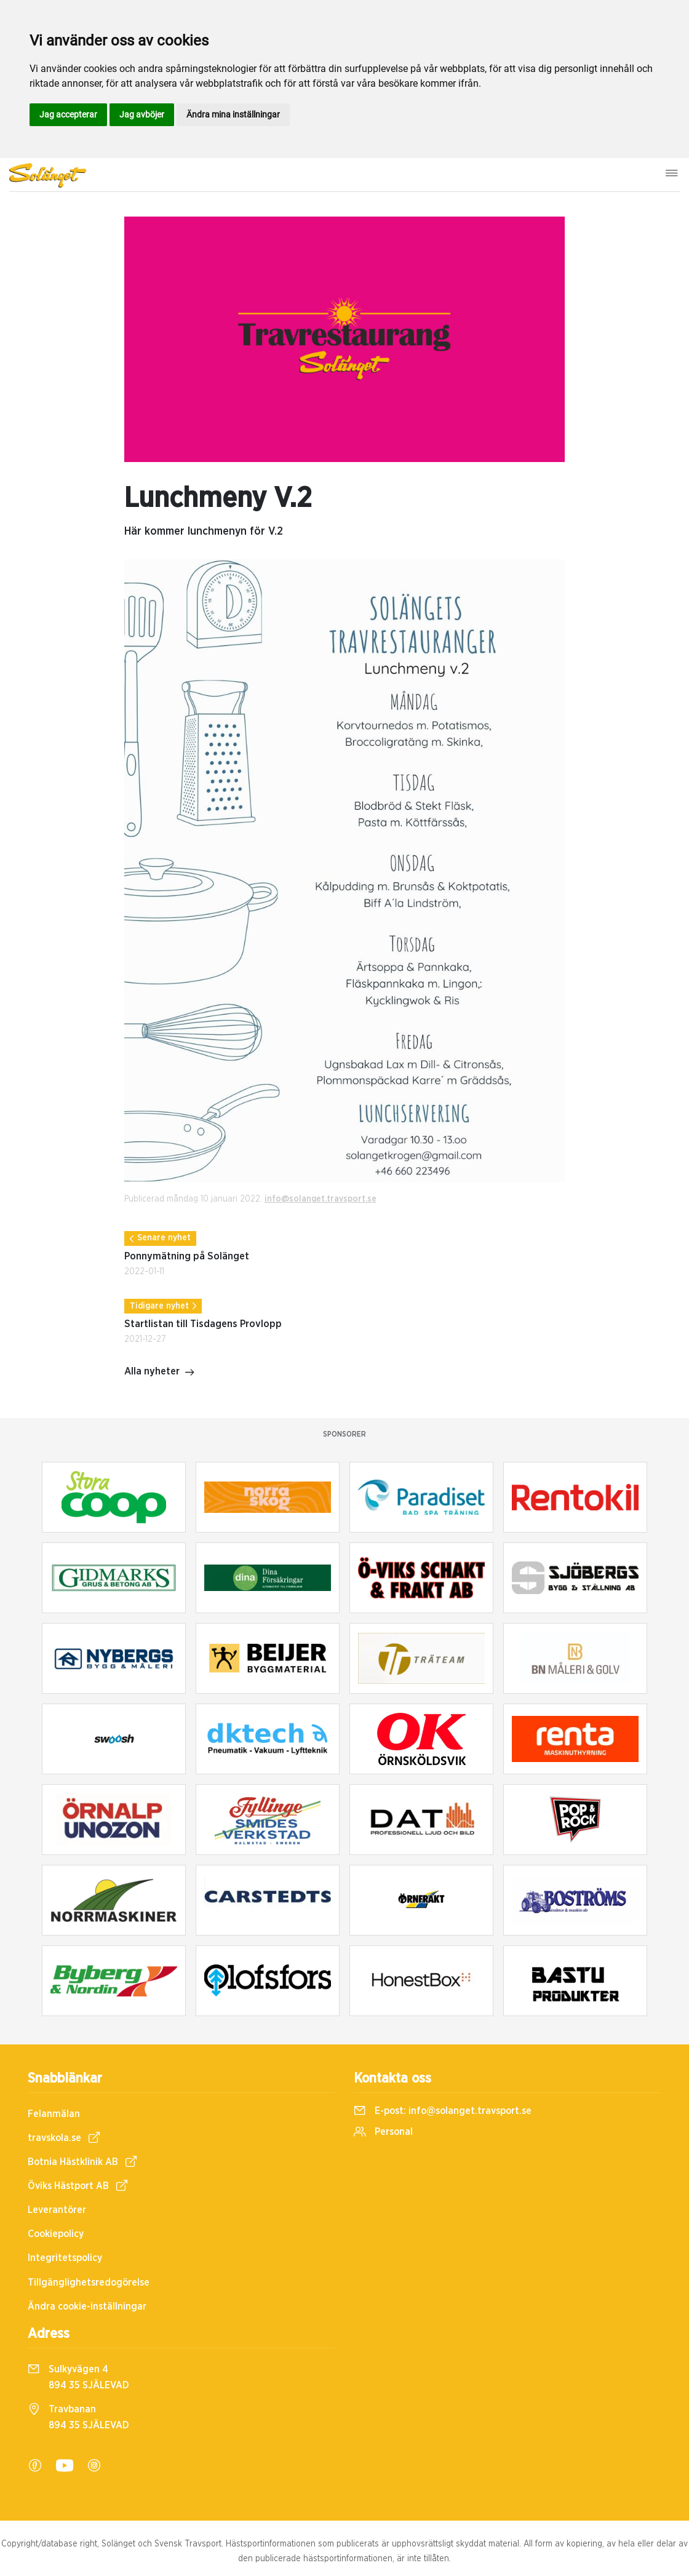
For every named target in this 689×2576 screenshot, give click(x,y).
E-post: (443, 2111)
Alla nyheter (159, 1373)
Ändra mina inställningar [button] (233, 114)
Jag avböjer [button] (141, 114)
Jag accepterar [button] (68, 114)
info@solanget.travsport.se (320, 1199)
